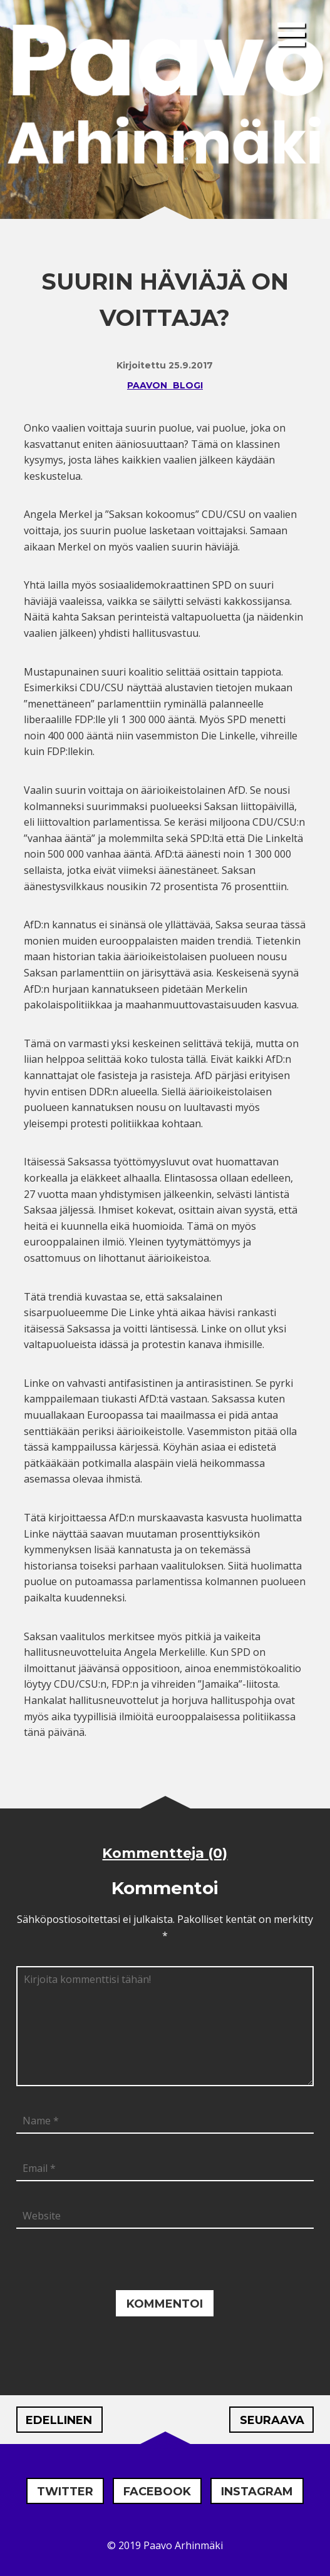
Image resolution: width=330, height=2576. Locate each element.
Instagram (257, 2491)
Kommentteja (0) (164, 1853)
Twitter (65, 2491)
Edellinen (59, 2420)
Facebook (157, 2491)
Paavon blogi (165, 385)
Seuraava (272, 2420)
